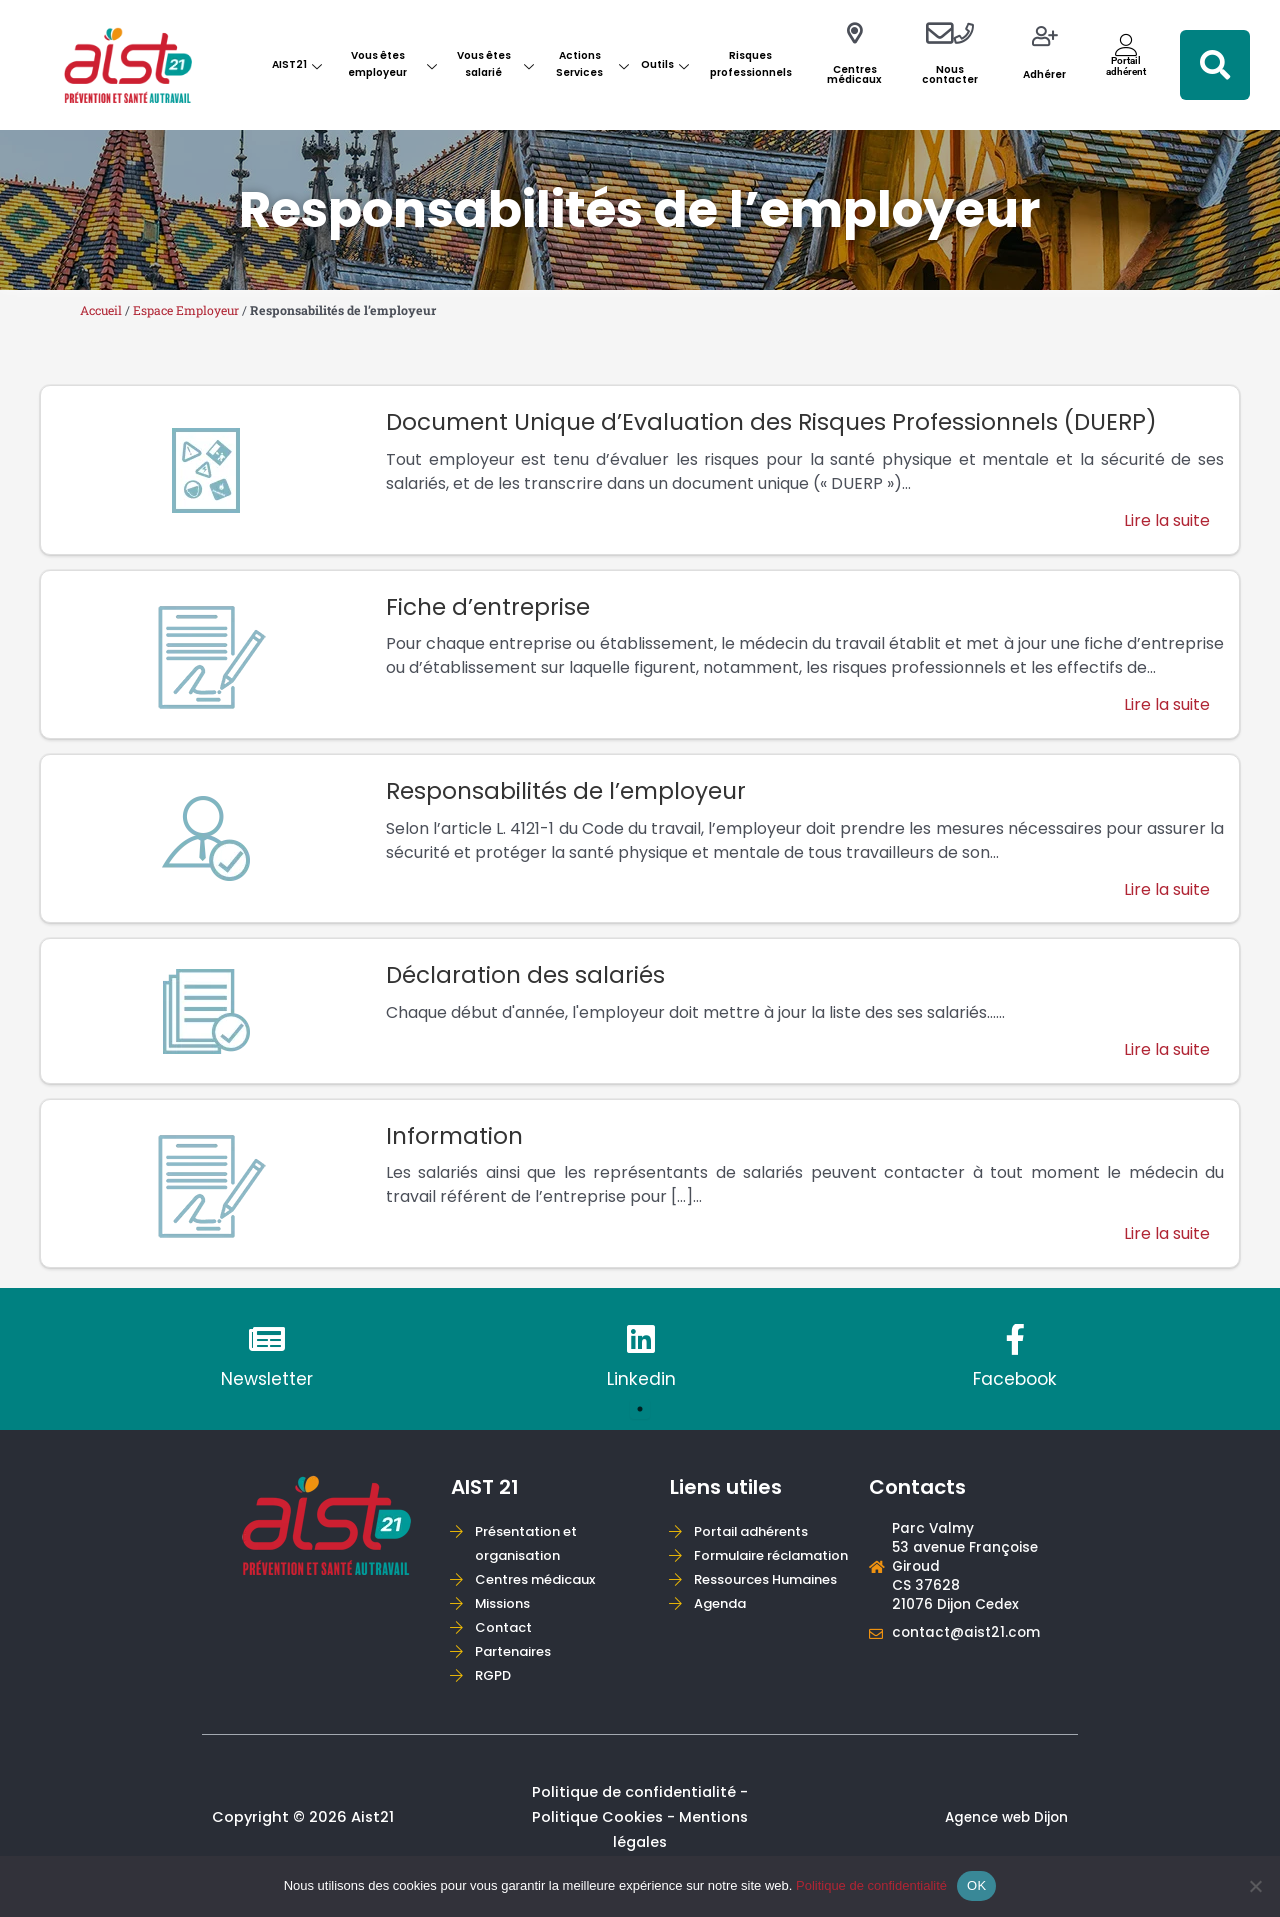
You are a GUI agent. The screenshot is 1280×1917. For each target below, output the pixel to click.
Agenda (723, 1666)
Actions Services (592, 64)
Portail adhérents (757, 1543)
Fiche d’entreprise (493, 608)
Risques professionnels (751, 64)
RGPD (495, 1691)
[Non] (1255, 1886)
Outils (665, 64)
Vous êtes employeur (392, 64)
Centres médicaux (854, 74)
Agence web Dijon (1003, 1834)
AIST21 (297, 64)
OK (976, 1885)
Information (457, 1142)
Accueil (103, 310)
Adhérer (1044, 74)
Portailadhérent (1126, 65)
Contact (506, 1642)
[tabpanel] (267, 1369)
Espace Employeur (193, 310)
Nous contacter (950, 74)
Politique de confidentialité (871, 1885)
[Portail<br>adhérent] (1126, 44)
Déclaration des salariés (530, 980)
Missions (506, 1617)
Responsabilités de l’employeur (573, 794)
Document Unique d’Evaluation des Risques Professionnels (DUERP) (790, 422)
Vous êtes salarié (495, 64)
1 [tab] (640, 1420)
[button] (1215, 65)
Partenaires (517, 1666)
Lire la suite (1166, 522)
